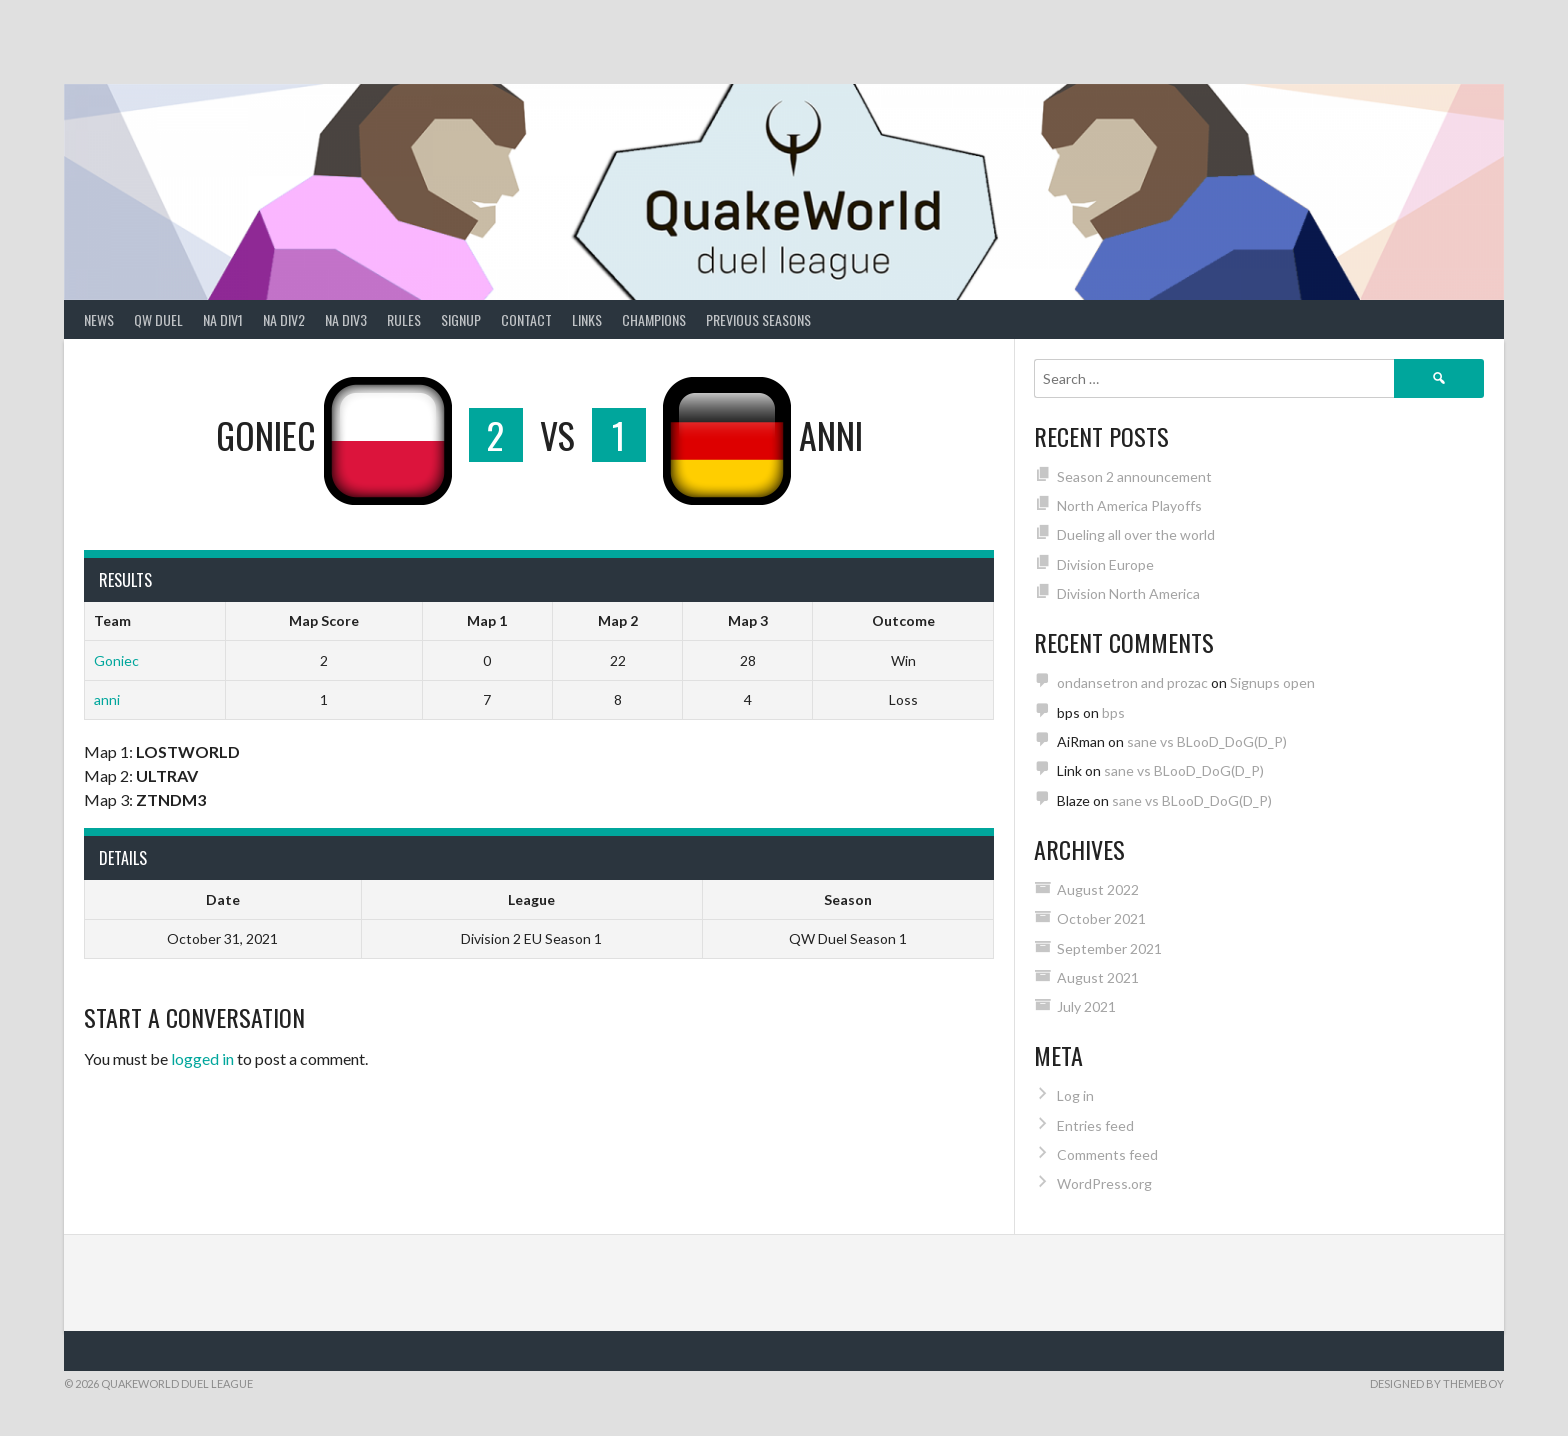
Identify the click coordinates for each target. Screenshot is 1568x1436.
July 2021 (1086, 1006)
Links (587, 319)
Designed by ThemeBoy (1437, 1383)
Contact (526, 319)
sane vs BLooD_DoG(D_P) (1207, 741)
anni (107, 699)
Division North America (1128, 593)
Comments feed (1107, 1154)
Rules (404, 319)
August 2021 (1098, 977)
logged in (202, 1058)
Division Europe (1105, 564)
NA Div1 (223, 319)
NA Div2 (284, 319)
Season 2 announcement (1134, 476)
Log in (1075, 1095)
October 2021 (1101, 918)
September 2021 (1109, 948)
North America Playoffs (1129, 505)
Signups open (1272, 682)
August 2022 (1098, 889)
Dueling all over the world (1136, 534)
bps (1113, 712)
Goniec (116, 660)
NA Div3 (346, 319)
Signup (461, 319)
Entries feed (1095, 1125)
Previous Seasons (758, 319)
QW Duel (158, 319)
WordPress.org (1104, 1183)
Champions (654, 319)
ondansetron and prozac (1132, 682)
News (99, 319)
